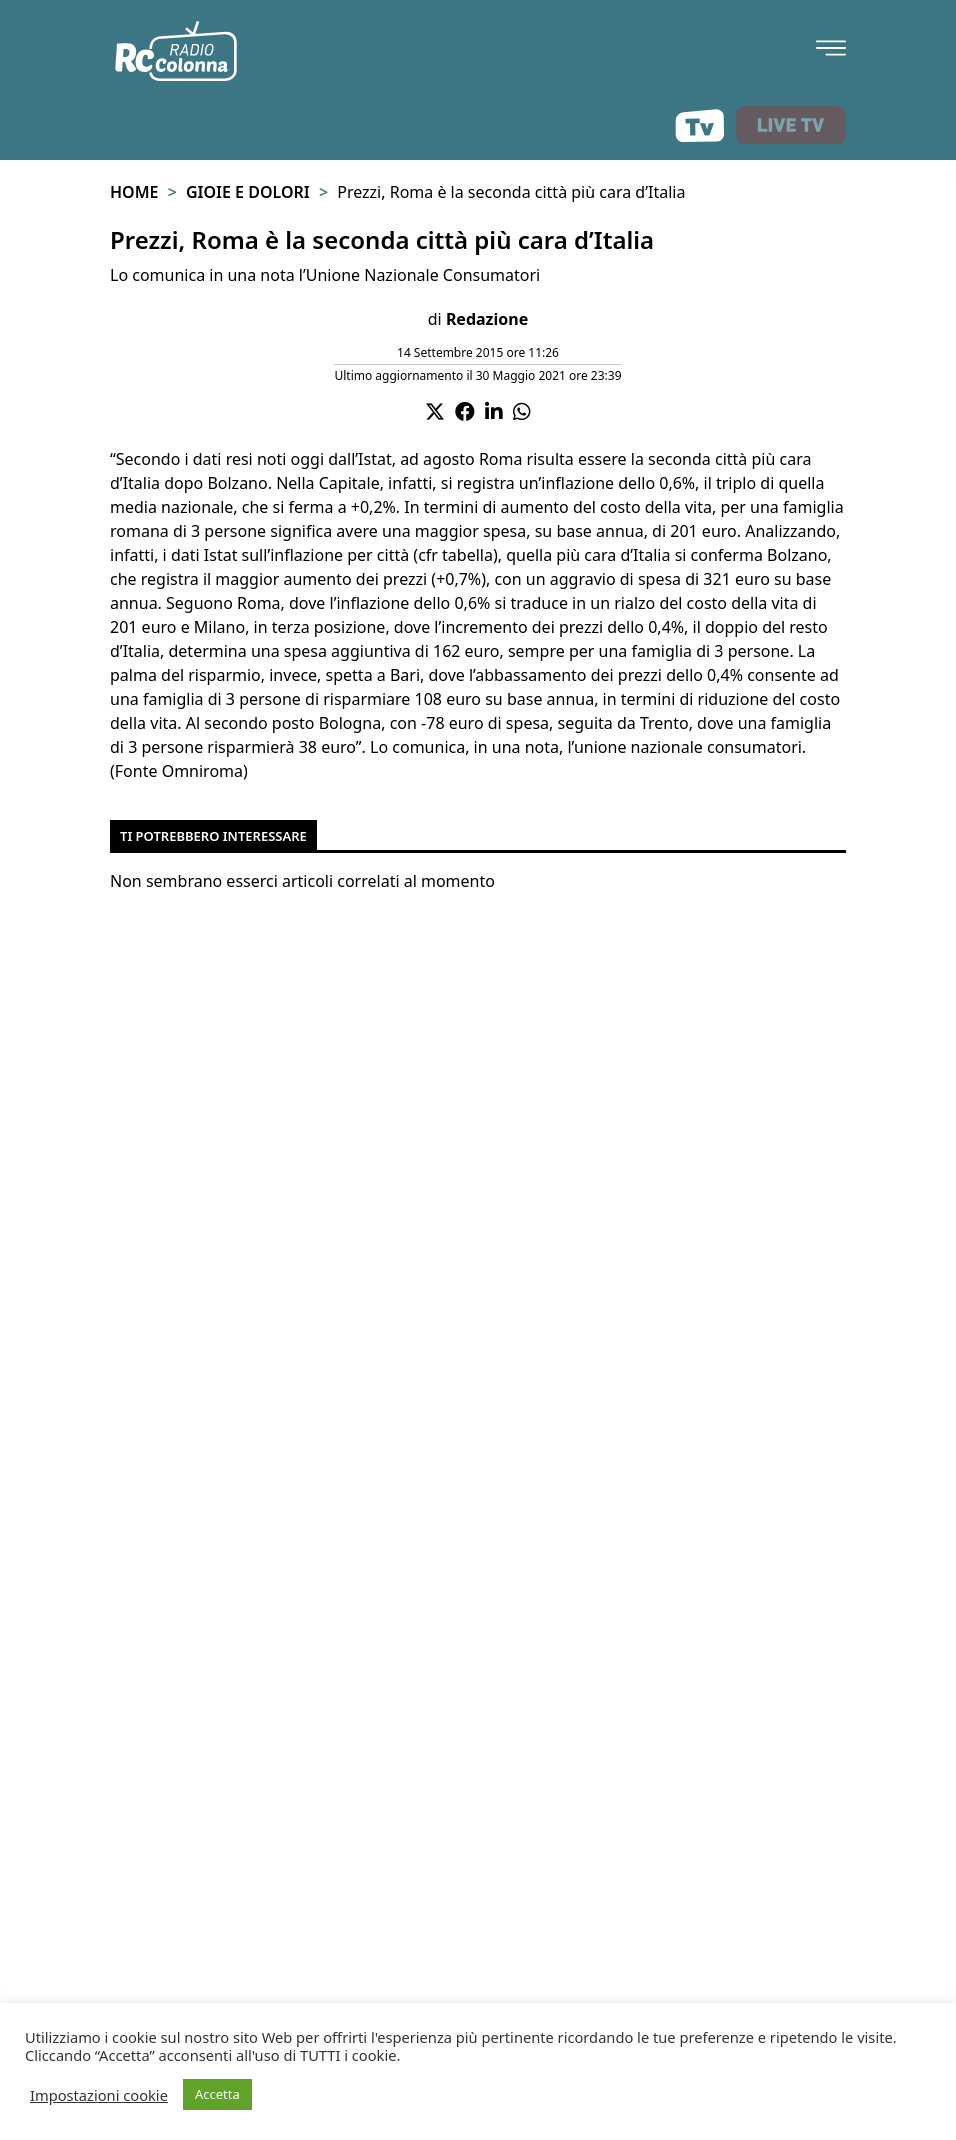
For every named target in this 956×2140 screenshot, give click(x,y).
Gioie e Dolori (248, 192)
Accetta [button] (217, 2094)
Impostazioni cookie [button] (99, 2095)
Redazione (487, 319)
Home (134, 192)
